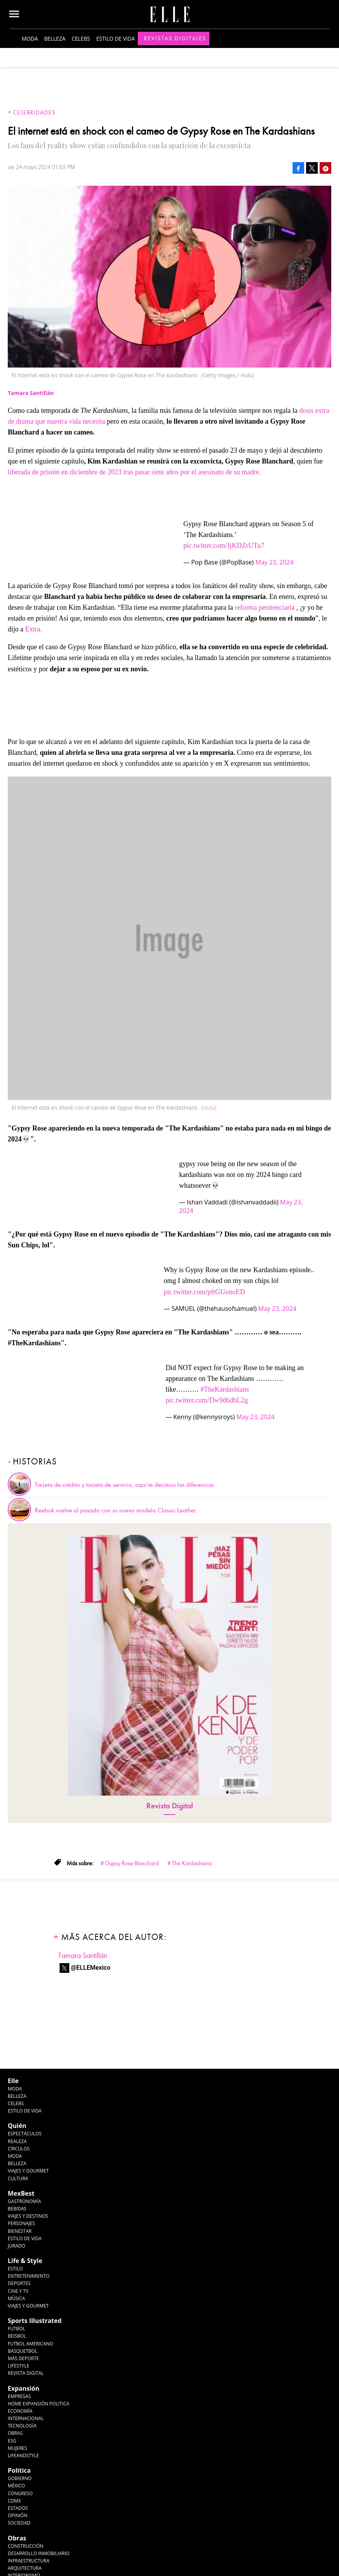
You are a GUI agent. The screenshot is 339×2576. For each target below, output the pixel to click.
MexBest (21, 2193)
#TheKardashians (224, 1389)
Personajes (21, 2223)
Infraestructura (29, 2560)
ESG (12, 2440)
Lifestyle (18, 2365)
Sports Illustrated (35, 2320)
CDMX (14, 2500)
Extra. (33, 629)
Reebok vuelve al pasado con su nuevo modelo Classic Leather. (116, 1510)
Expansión (23, 2388)
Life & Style (25, 2260)
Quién (17, 2125)
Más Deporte (23, 2358)
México (16, 2485)
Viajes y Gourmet (28, 2170)
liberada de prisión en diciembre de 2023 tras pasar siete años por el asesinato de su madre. (134, 472)
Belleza (54, 38)
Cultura (18, 2178)
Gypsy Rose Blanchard (132, 1863)
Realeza (17, 2141)
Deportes (19, 2283)
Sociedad (19, 2523)
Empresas (19, 2396)
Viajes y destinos (28, 2216)
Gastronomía (24, 2201)
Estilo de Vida (24, 2238)
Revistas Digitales (175, 38)
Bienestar (20, 2231)
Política (19, 2470)
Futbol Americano (30, 2343)
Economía (20, 2411)
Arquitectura (25, 2568)
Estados (18, 2508)
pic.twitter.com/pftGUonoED (204, 1292)
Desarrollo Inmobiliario (39, 2553)
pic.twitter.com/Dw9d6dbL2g (207, 1400)
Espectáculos (24, 2133)
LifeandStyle (23, 2455)
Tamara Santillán (82, 1955)
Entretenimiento (29, 2276)
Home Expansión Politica (38, 2403)
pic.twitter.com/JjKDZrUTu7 (223, 545)
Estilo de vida (115, 38)
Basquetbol (23, 2351)
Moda (30, 38)
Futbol (16, 2328)
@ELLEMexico (90, 1967)
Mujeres (17, 2448)
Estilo (15, 2268)
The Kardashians (192, 1863)
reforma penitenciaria (264, 607)
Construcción (25, 2546)
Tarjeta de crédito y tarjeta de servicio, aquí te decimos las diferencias (124, 1485)
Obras (15, 2433)
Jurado (16, 2245)
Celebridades (34, 112)
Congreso (20, 2493)
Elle (13, 2081)
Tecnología (22, 2425)
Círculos (19, 2148)
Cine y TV (18, 2291)
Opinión (17, 2515)
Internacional (26, 2418)
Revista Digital (169, 1805)
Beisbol (17, 2336)
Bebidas (17, 2208)
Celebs (81, 38)
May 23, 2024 (274, 562)
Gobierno (20, 2478)
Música (16, 2298)
